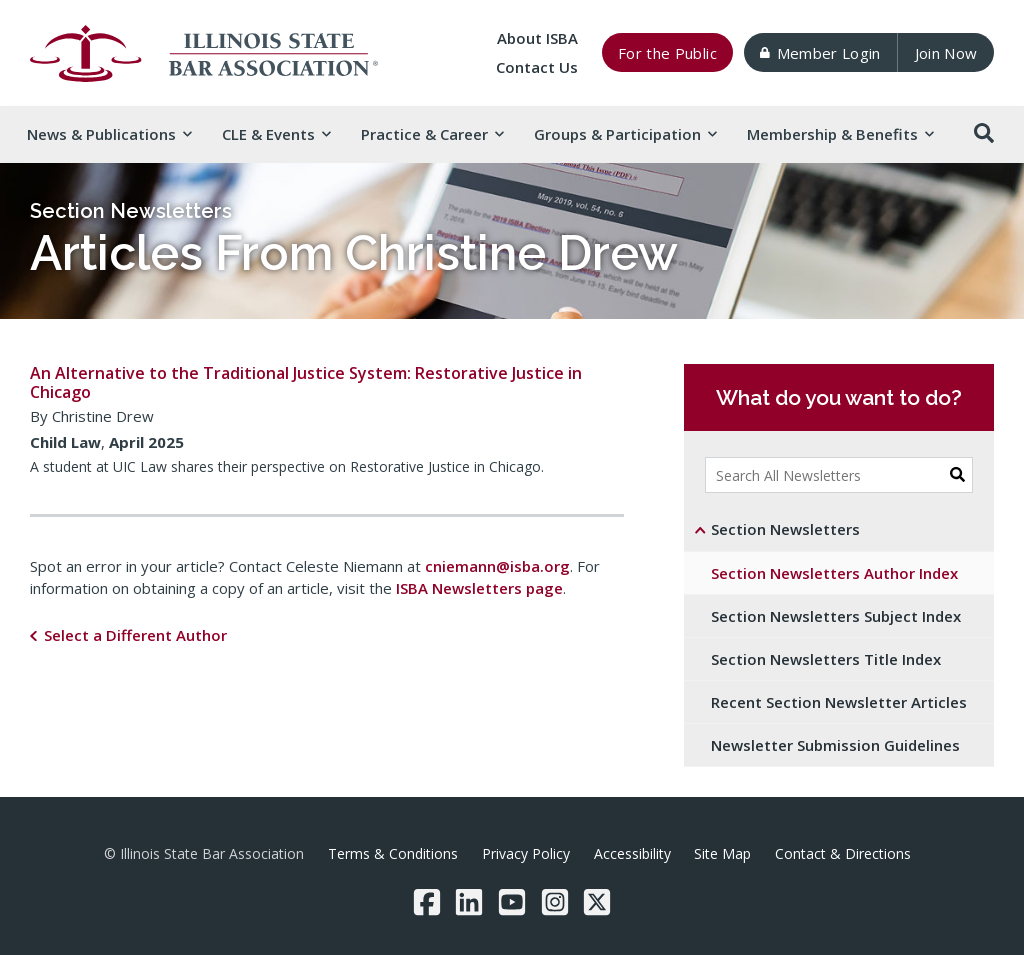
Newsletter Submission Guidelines (835, 745)
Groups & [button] (625, 134)
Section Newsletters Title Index (826, 659)
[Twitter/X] (597, 902)
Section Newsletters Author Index (834, 573)
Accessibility (632, 853)
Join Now (946, 53)
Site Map (722, 853)
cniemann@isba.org (497, 566)
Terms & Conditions (393, 853)
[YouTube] (512, 902)
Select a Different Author (135, 635)
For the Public (667, 53)
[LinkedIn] (469, 902)
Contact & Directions (843, 853)
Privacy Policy (526, 853)
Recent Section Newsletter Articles (839, 702)
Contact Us (537, 67)
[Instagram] (555, 902)
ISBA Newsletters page (479, 588)
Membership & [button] (840, 134)
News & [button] (109, 134)
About (537, 38)
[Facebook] (427, 902)
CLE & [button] (276, 134)
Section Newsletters (131, 211)
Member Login (820, 53)
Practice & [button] (432, 134)
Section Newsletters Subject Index (836, 616)
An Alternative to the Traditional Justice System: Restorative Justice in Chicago (306, 382)
